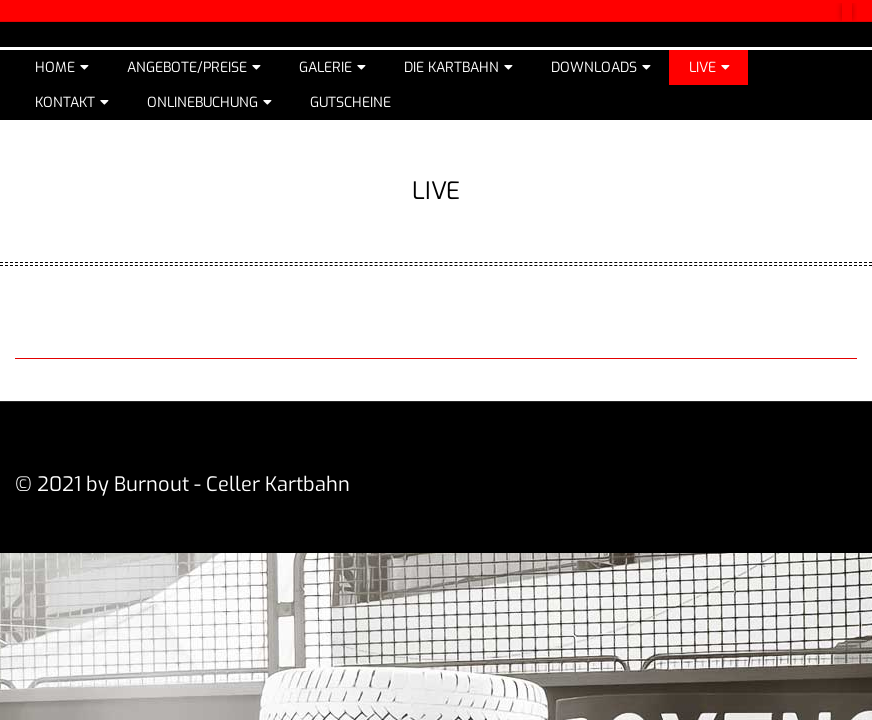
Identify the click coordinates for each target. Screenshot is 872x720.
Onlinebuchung (202, 102)
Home (55, 67)
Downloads (594, 67)
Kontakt (65, 102)
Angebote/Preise (187, 67)
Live (702, 67)
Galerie (325, 67)
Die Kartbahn (451, 67)
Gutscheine (350, 102)
